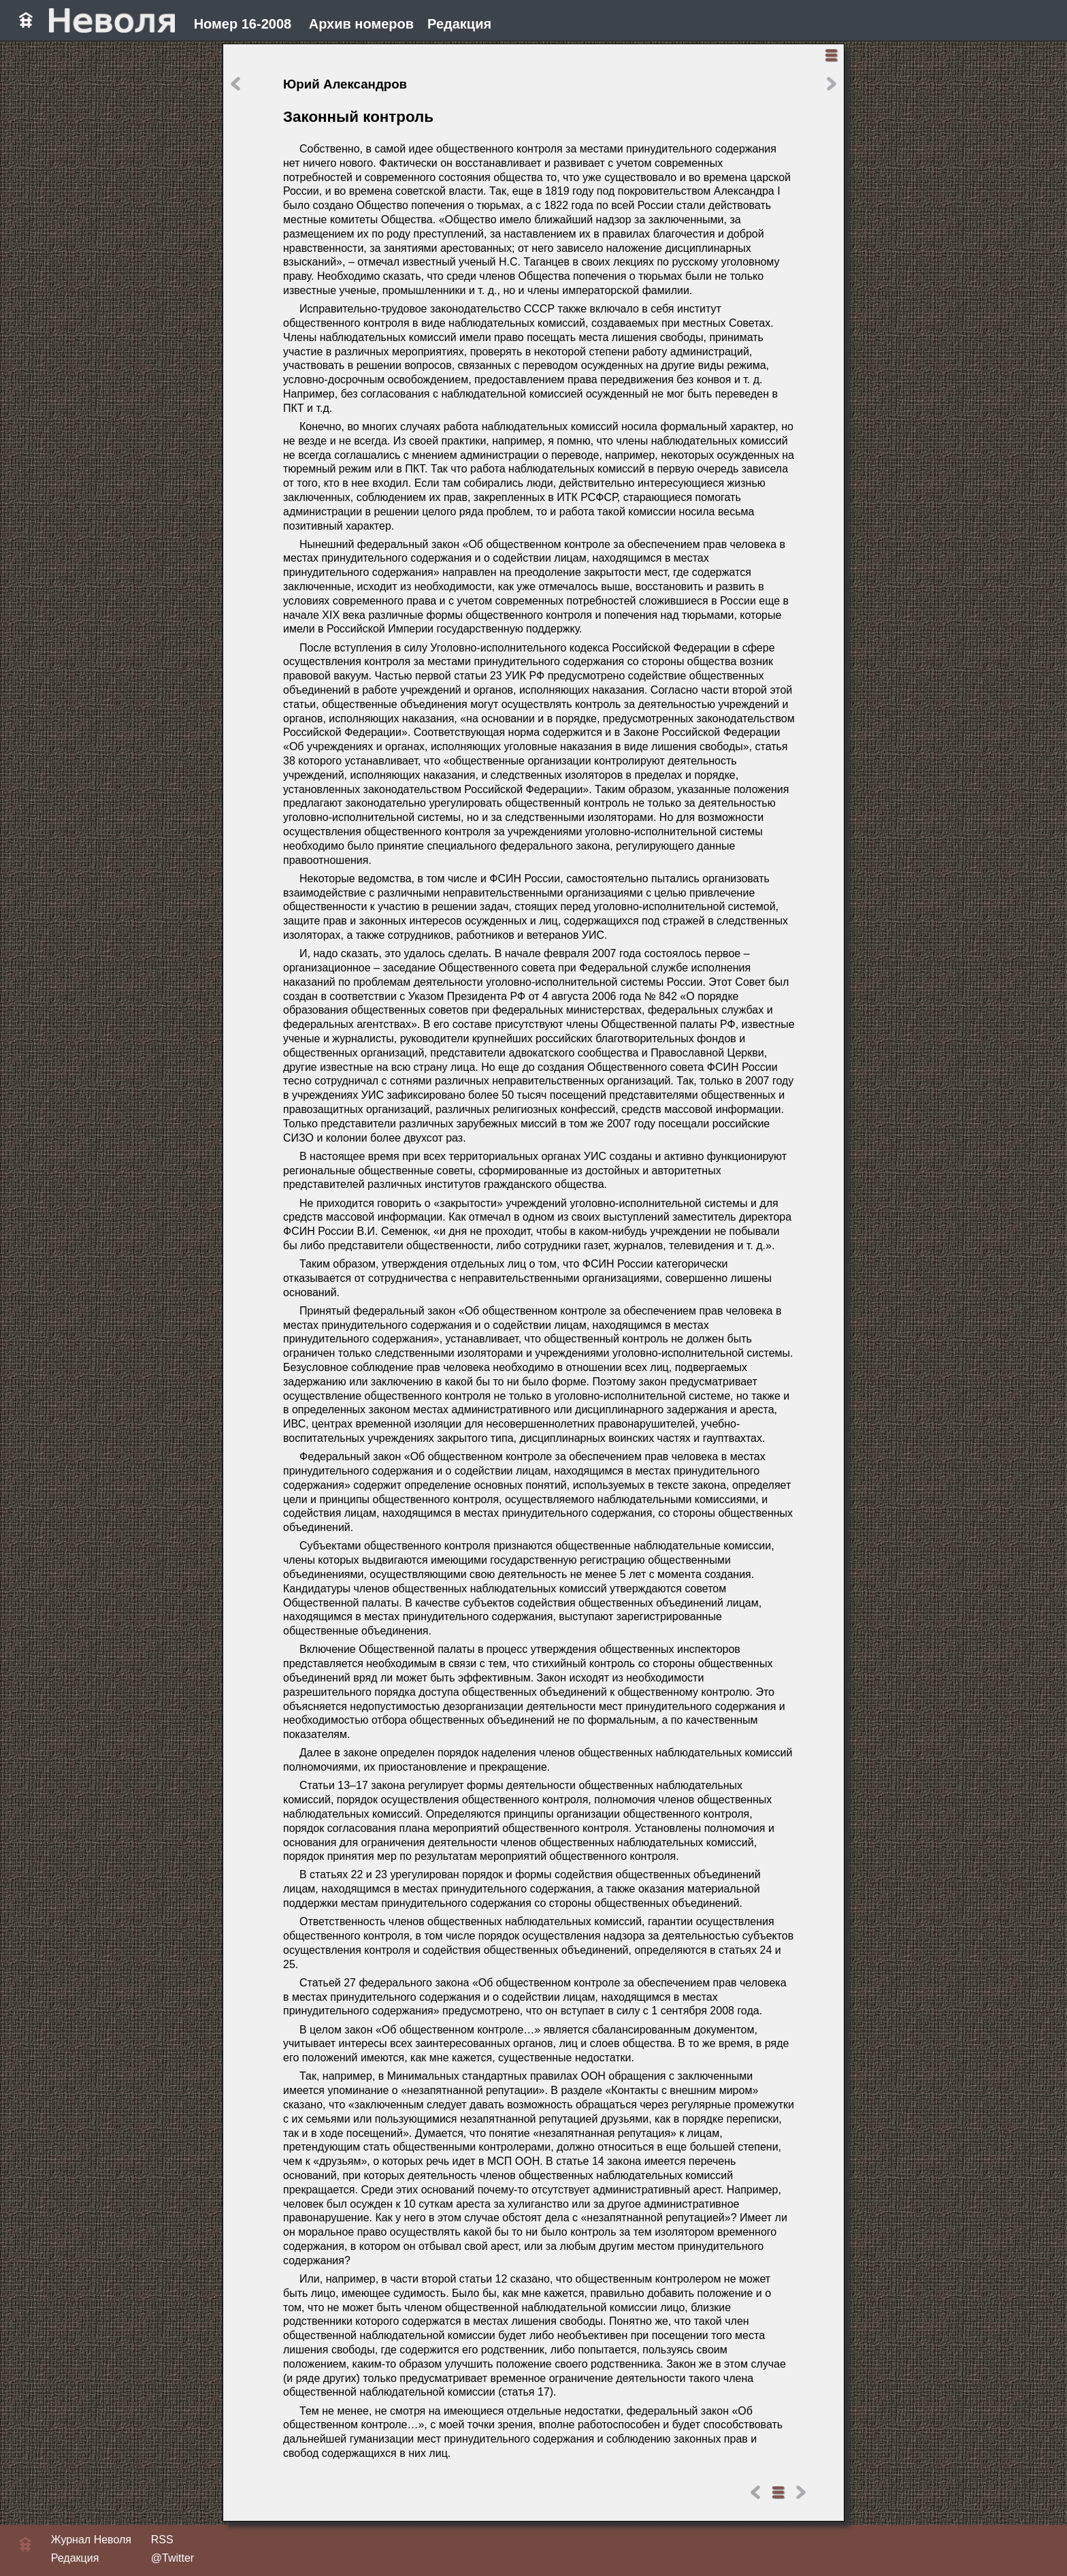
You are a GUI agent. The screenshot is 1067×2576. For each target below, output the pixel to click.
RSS (162, 2539)
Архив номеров (361, 23)
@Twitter (172, 2558)
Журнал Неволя (91, 2539)
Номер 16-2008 (243, 23)
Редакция (459, 23)
